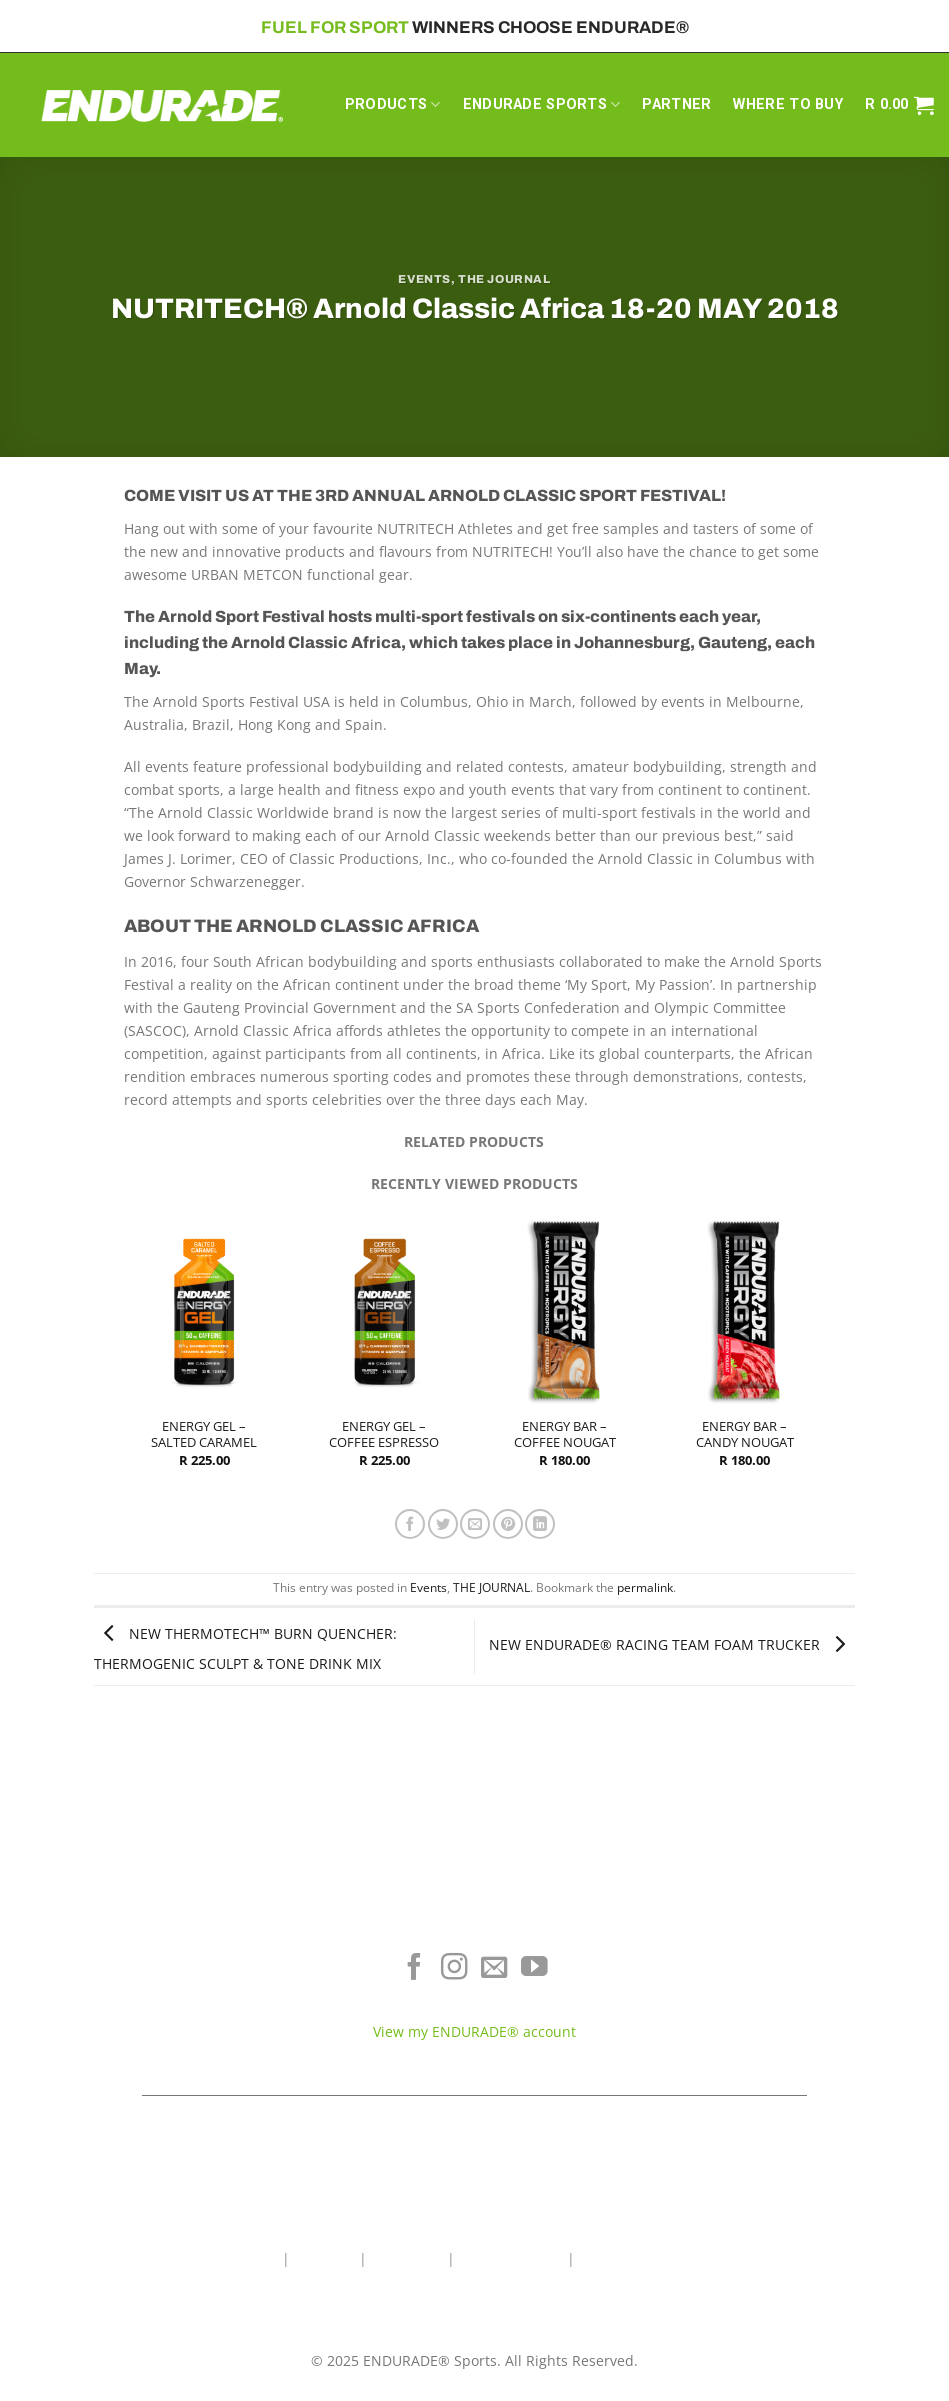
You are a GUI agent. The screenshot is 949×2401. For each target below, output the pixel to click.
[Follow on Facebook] (414, 1969)
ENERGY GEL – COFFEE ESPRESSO (384, 1435)
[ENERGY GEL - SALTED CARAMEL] (204, 1310)
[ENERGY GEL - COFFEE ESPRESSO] (384, 1310)
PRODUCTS (393, 104)
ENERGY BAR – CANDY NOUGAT (745, 1435)
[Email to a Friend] (475, 1524)
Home (258, 2258)
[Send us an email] (494, 1969)
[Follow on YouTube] (534, 1969)
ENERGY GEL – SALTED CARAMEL (204, 1435)
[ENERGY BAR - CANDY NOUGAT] (744, 1310)
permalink (645, 1587)
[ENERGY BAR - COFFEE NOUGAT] (564, 1310)
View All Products (158, 2040)
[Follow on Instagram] (454, 1969)
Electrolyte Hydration (158, 1951)
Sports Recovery (158, 2010)
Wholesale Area (511, 2258)
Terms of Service (790, 1981)
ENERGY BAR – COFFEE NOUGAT (565, 1435)
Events (424, 279)
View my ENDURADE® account (474, 2031)
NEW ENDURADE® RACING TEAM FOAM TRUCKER (672, 1644)
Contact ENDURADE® (791, 2010)
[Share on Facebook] (410, 1524)
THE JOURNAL (504, 279)
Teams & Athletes (790, 2040)
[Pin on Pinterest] (508, 1524)
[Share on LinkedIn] (540, 1524)
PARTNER (676, 104)
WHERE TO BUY (787, 104)
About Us (324, 2258)
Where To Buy (790, 1951)
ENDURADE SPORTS (542, 104)
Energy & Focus (158, 1981)
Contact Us (407, 2258)
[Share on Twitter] (443, 1524)
